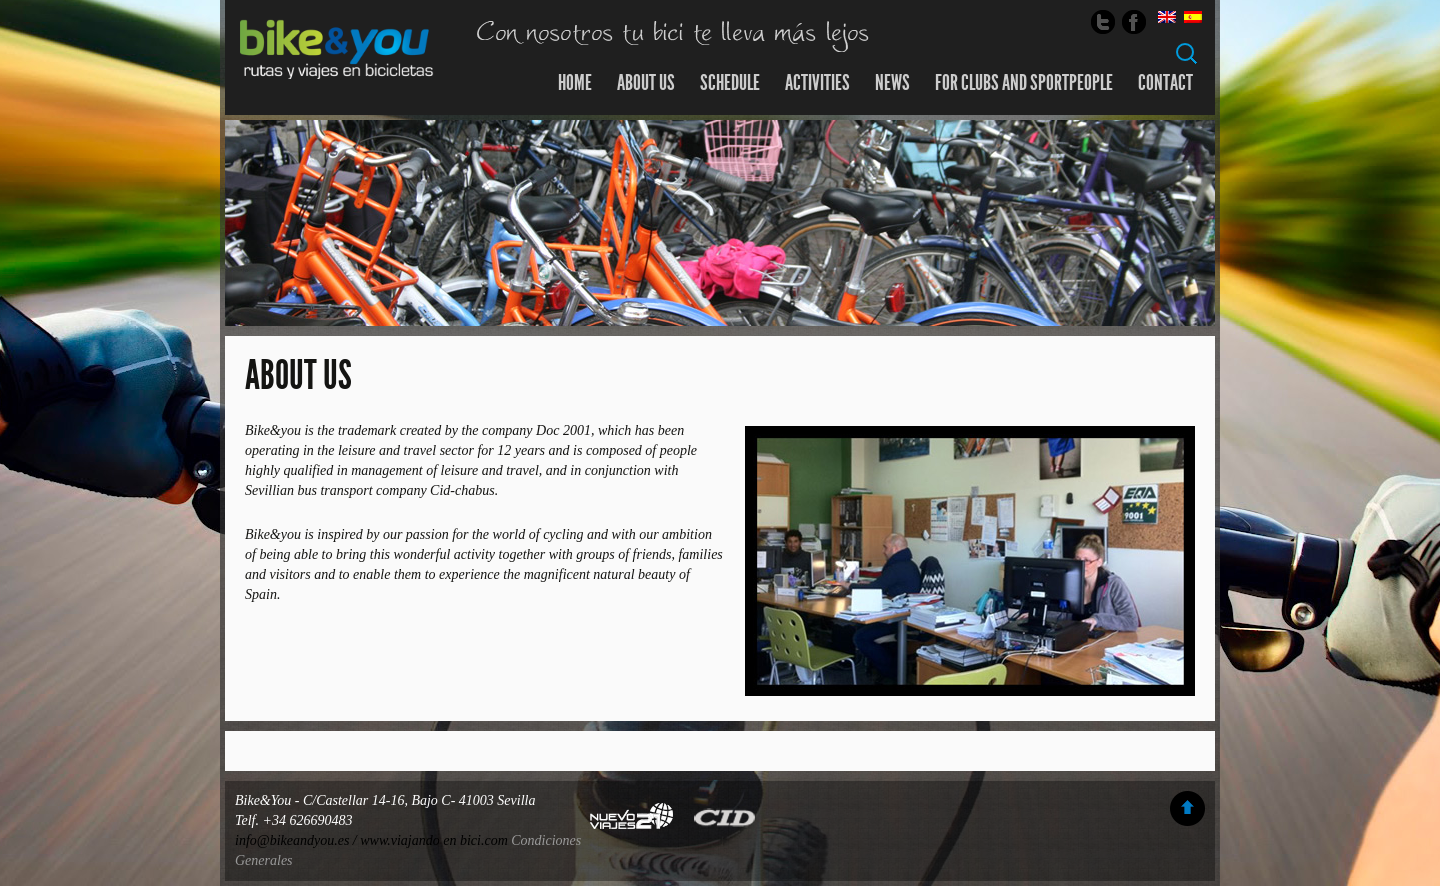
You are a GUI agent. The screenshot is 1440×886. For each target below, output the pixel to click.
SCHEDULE (730, 83)
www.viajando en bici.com (434, 840)
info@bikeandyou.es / (297, 840)
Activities (817, 83)
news (892, 83)
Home (575, 83)
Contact (1165, 83)
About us (646, 83)
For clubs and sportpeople (1024, 83)
